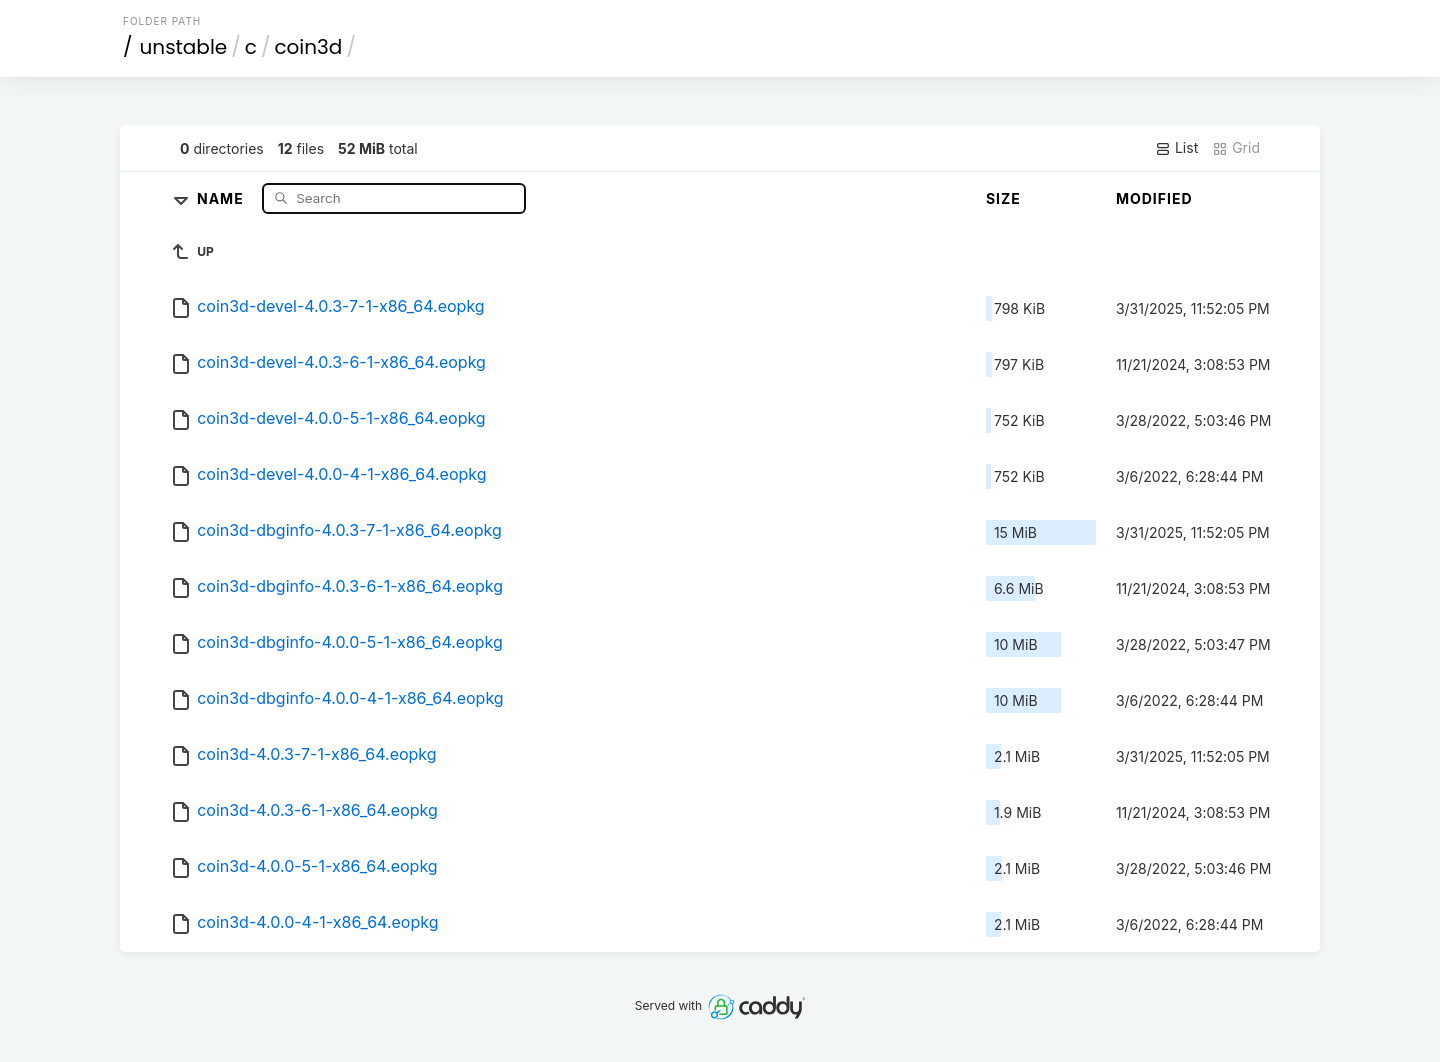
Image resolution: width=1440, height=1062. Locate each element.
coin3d (308, 47)
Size (1003, 198)
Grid (1236, 148)
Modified (1154, 198)
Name (222, 197)
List (1176, 148)
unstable (184, 47)
